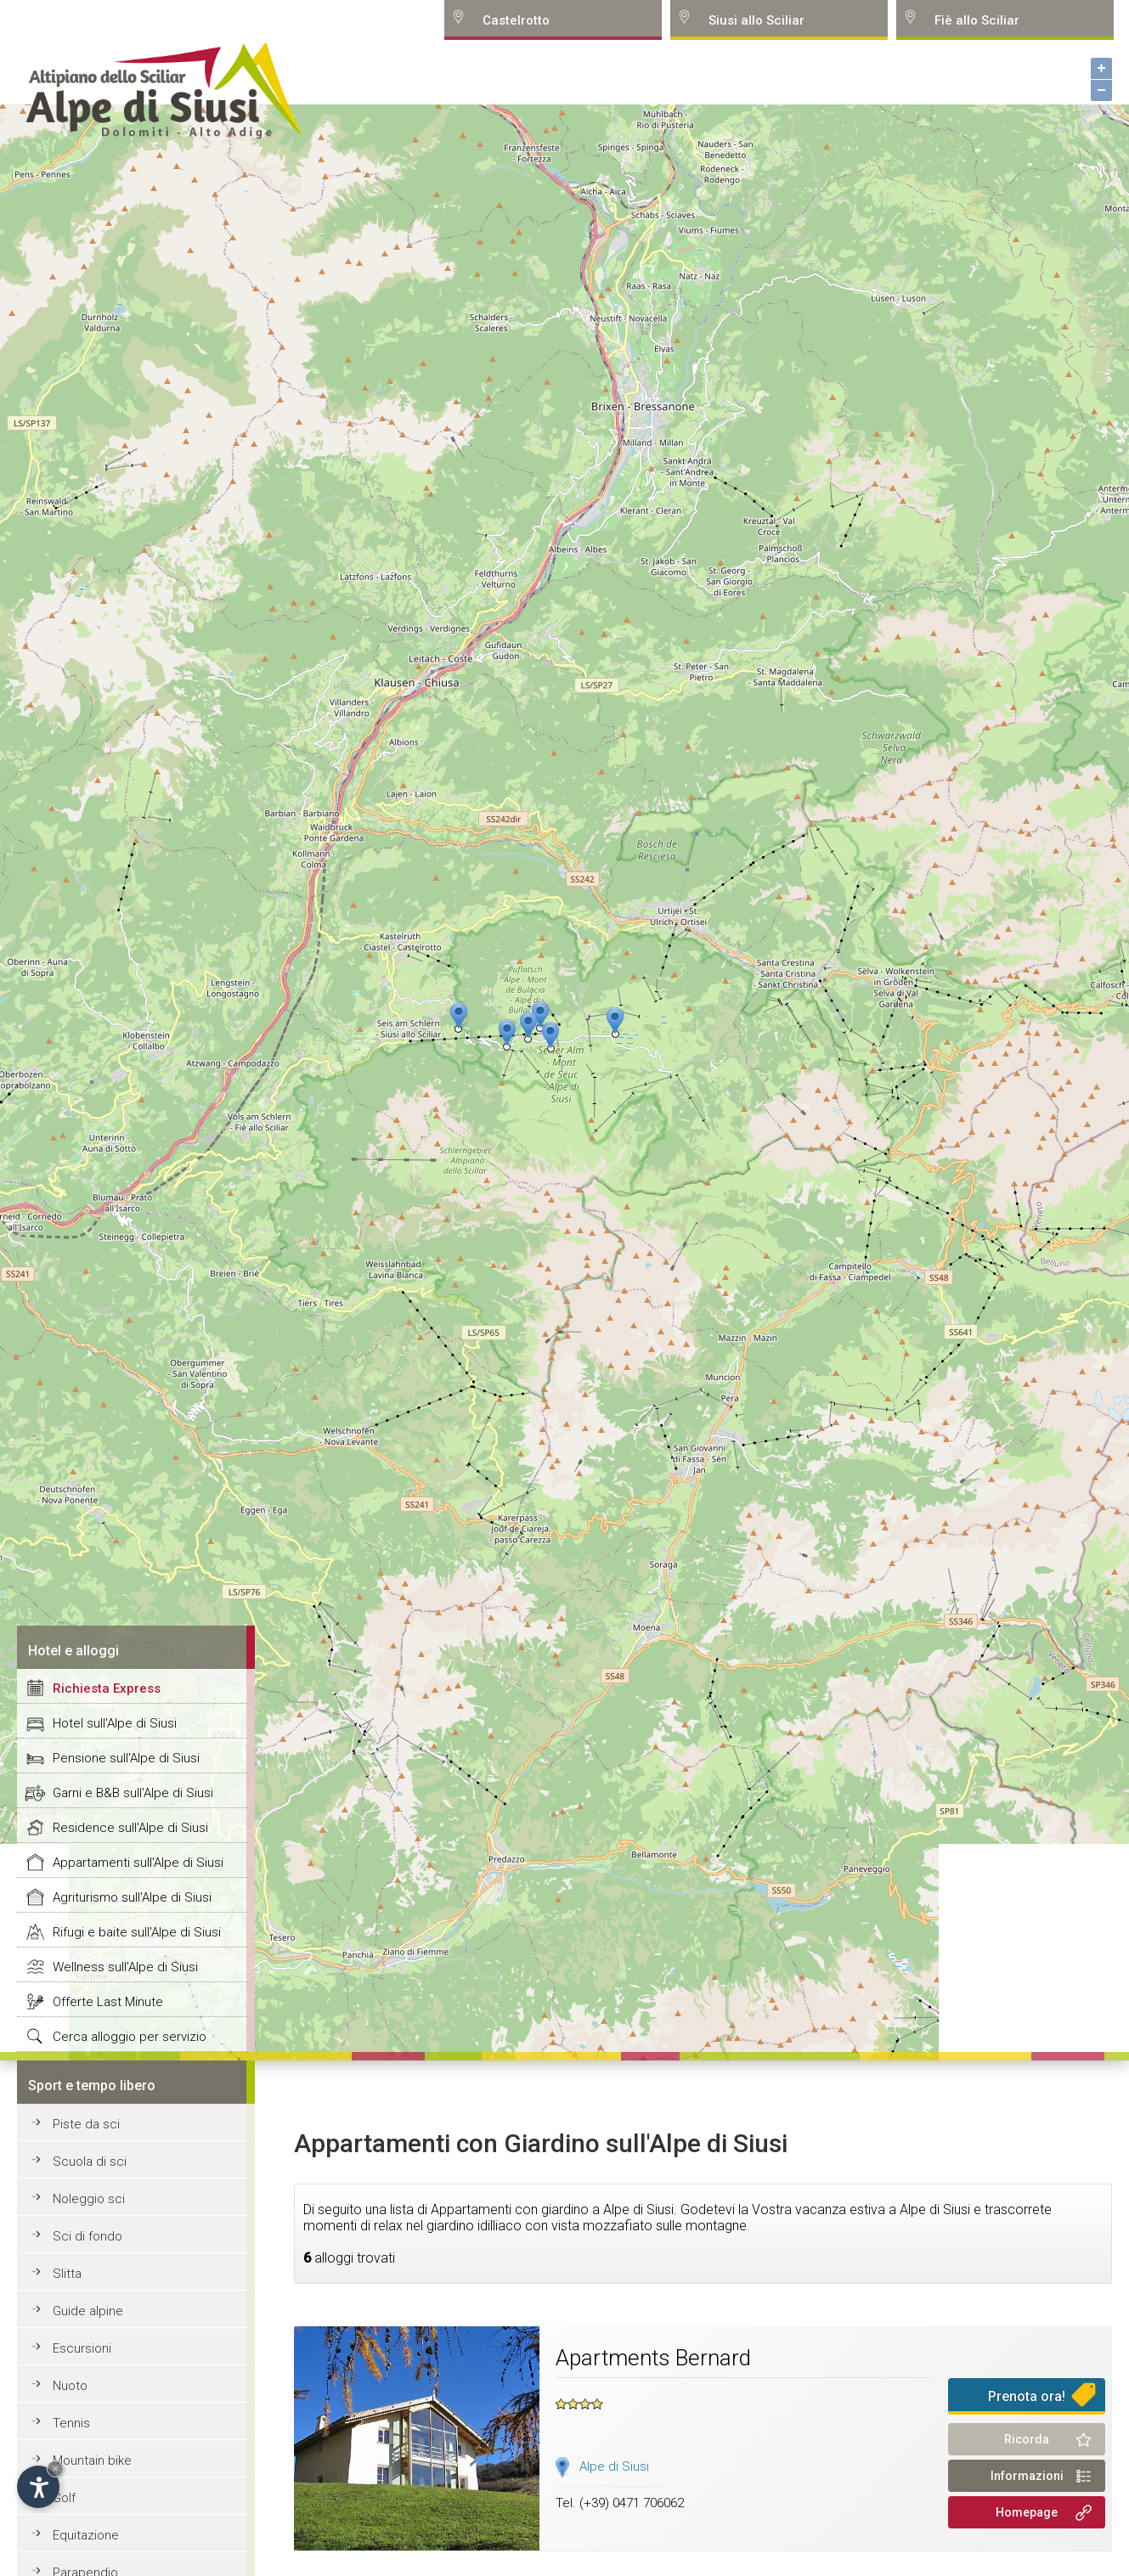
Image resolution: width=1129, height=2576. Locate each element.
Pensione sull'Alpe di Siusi (126, 1758)
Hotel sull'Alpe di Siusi (115, 1723)
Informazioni (1027, 2476)
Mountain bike (92, 2460)
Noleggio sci (89, 2199)
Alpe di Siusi (614, 2466)
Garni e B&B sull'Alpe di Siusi (133, 1793)
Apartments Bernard (653, 2357)
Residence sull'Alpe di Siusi (130, 1827)
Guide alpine (88, 2311)
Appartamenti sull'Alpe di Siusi (138, 1862)
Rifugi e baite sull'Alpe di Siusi (137, 1932)
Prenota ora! (1026, 2396)
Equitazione (86, 2535)
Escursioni (82, 2348)
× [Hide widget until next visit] (55, 2468)
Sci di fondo (87, 2236)
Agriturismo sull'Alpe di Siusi (132, 1897)
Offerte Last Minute (108, 2002)
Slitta (67, 2273)
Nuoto (70, 2385)
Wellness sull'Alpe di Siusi (125, 1967)
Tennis (71, 2423)
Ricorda (1026, 2439)
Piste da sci (86, 2124)
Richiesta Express (107, 1688)
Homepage (1027, 2512)
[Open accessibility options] (38, 2487)
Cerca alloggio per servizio (129, 2036)
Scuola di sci (90, 2161)
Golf (64, 2498)
